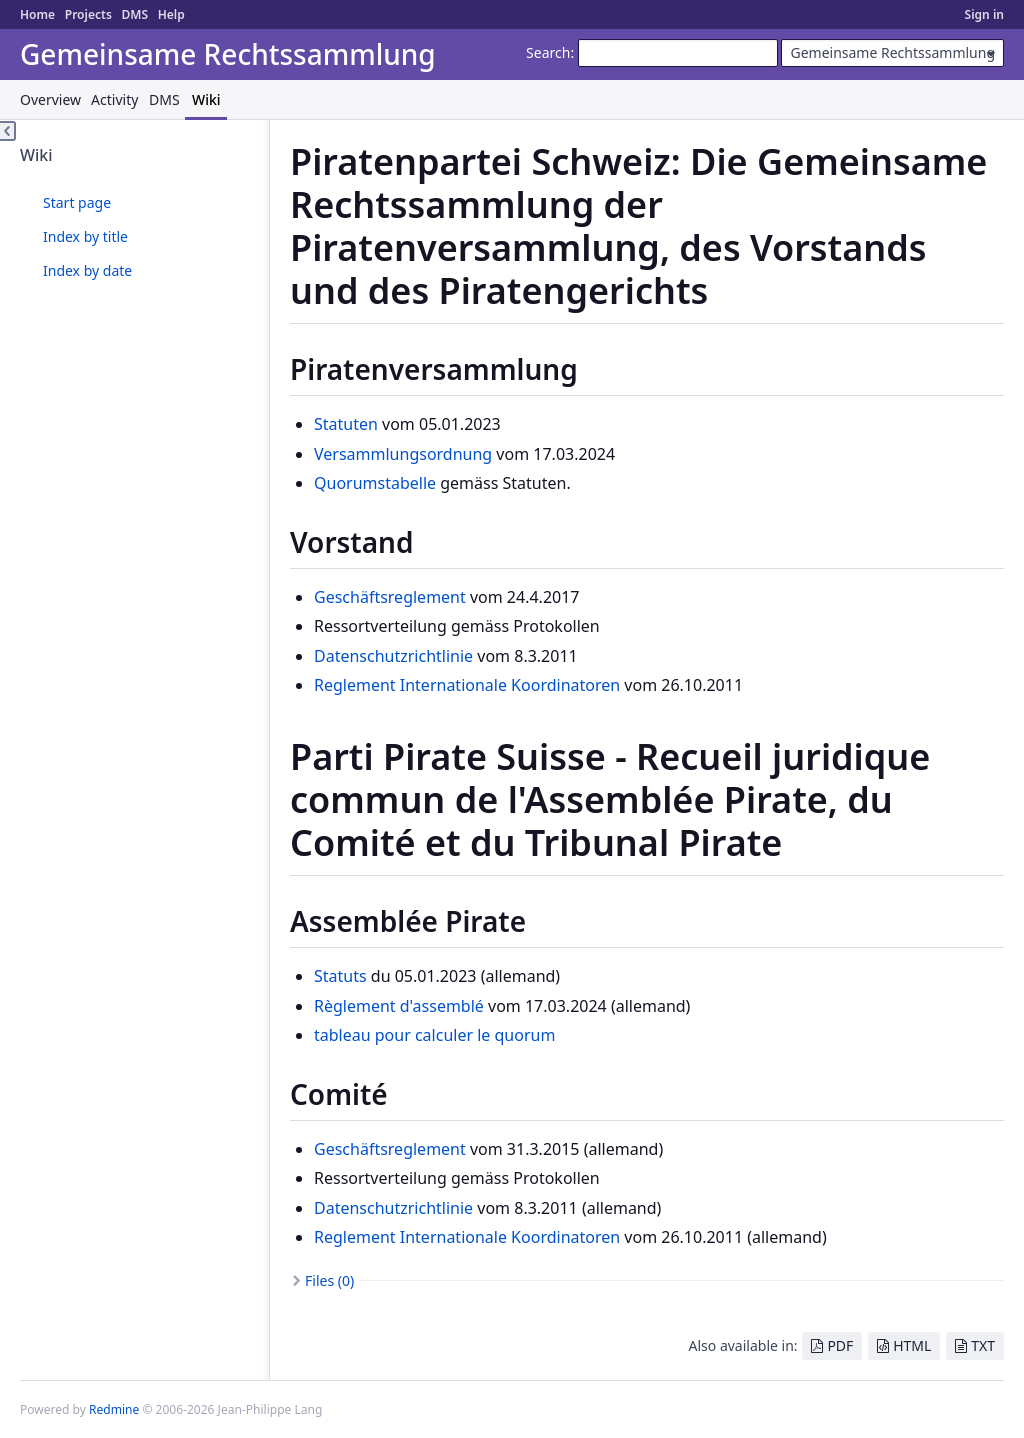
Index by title (85, 236)
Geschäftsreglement (390, 597)
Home (37, 14)
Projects (88, 14)
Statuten (346, 424)
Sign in (984, 14)
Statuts (340, 976)
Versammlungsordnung (403, 454)
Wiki (206, 99)
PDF (840, 1345)
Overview (50, 99)
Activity (114, 99)
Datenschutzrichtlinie (393, 656)
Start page (77, 202)
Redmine (114, 1409)
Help (171, 14)
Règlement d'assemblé (399, 1006)
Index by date (87, 270)
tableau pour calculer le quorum (434, 1035)
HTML (912, 1345)
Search (548, 52)
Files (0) (329, 1280)
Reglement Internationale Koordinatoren (467, 685)
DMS (134, 14)
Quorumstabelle (375, 483)
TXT (983, 1345)
